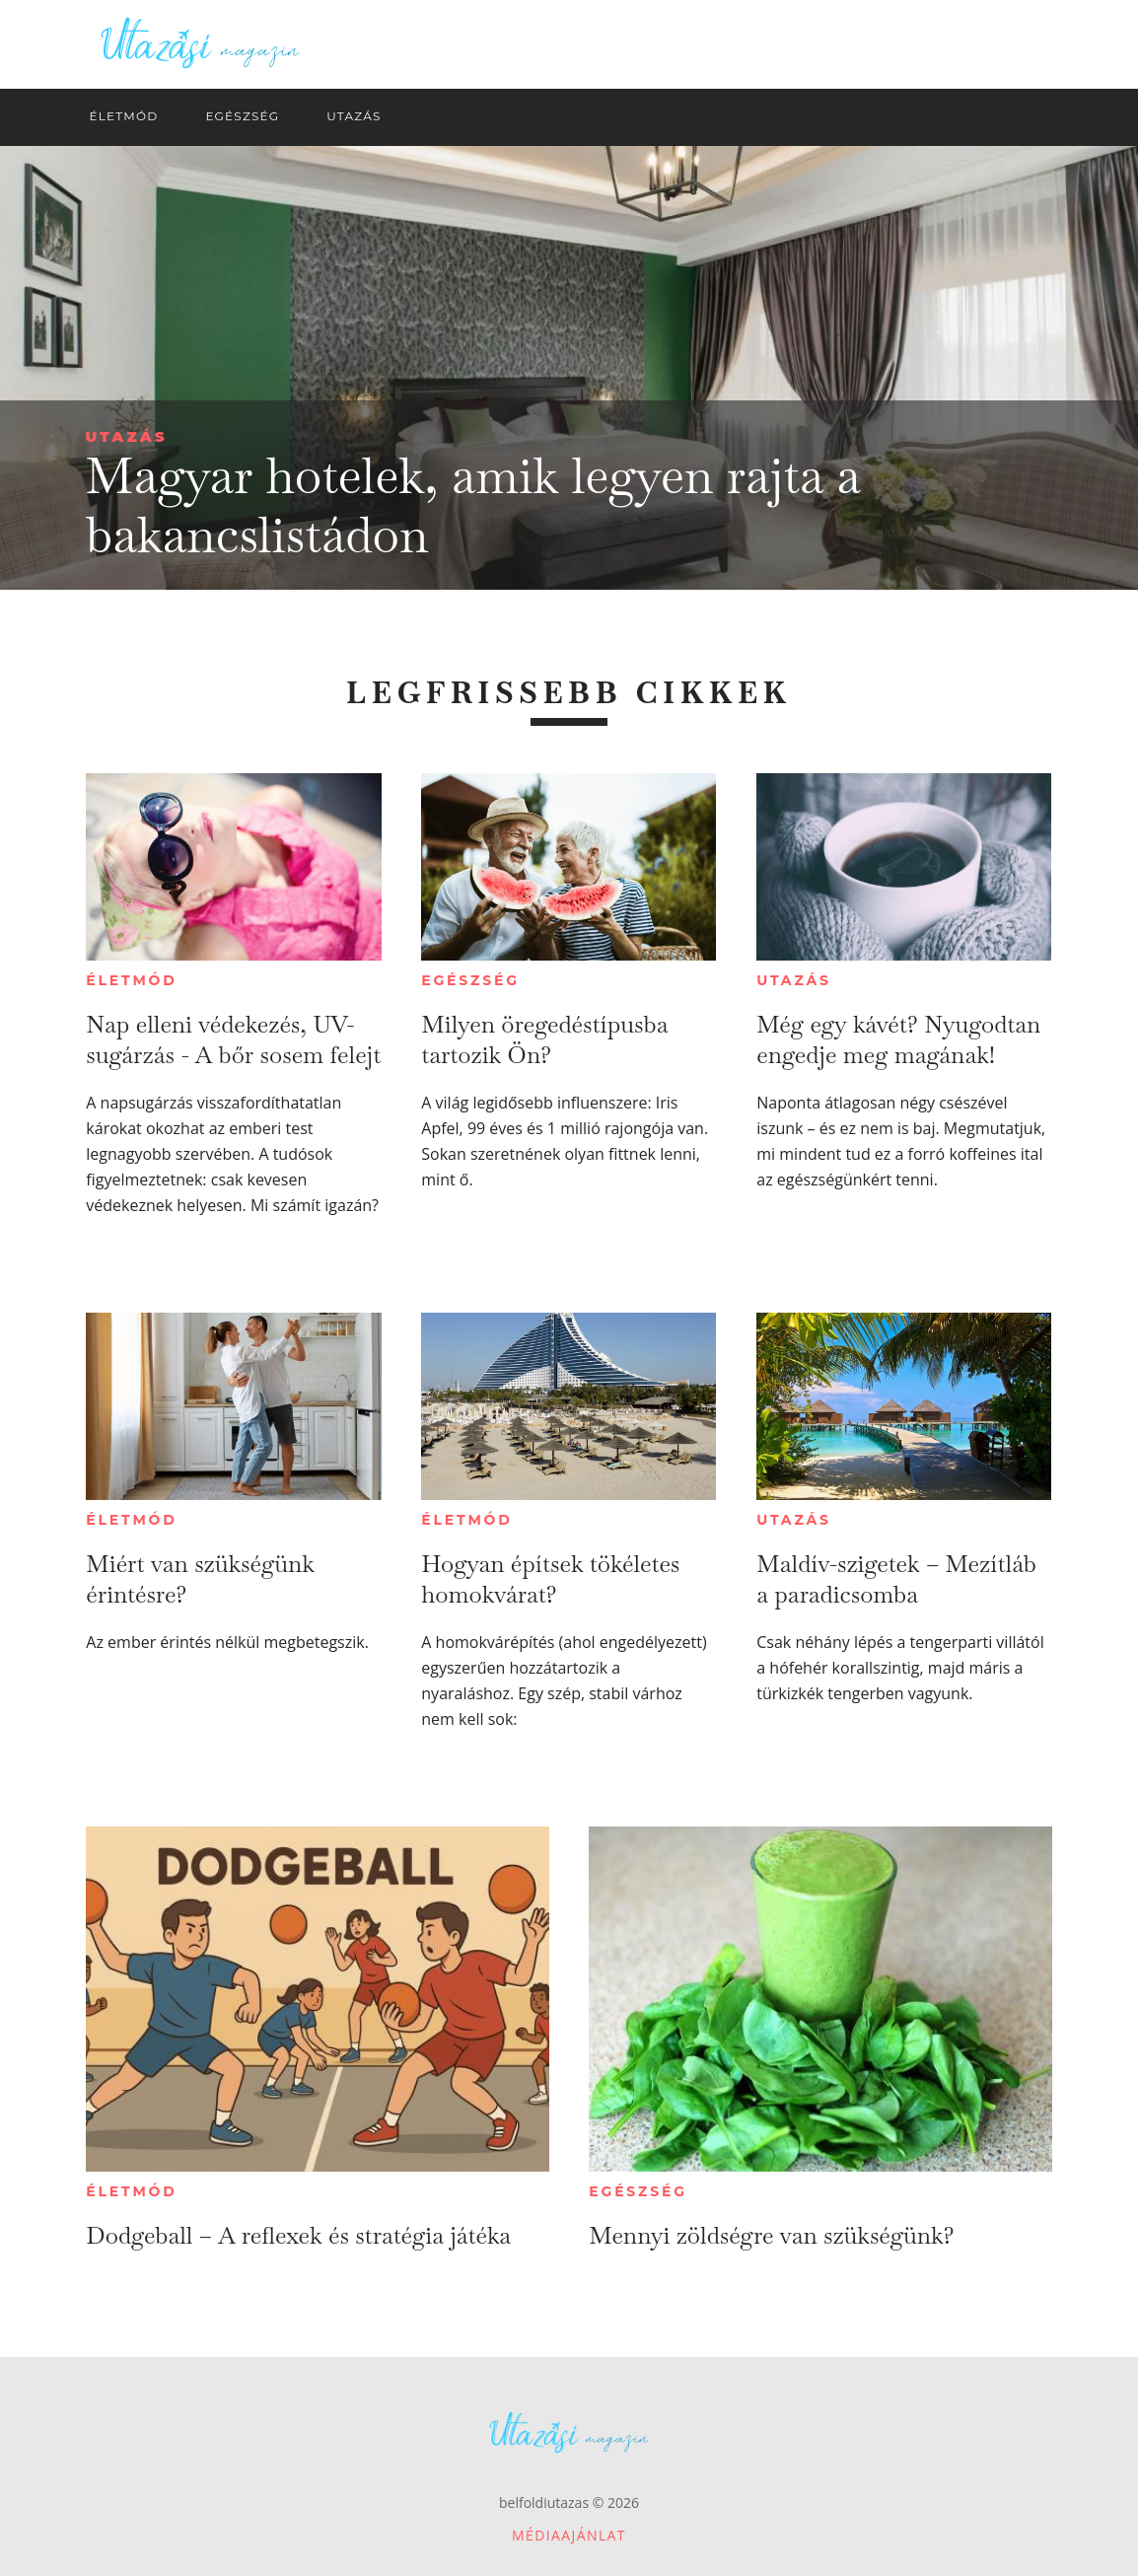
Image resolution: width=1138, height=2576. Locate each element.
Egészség (470, 980)
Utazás (127, 436)
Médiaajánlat (569, 2535)
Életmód (131, 980)
